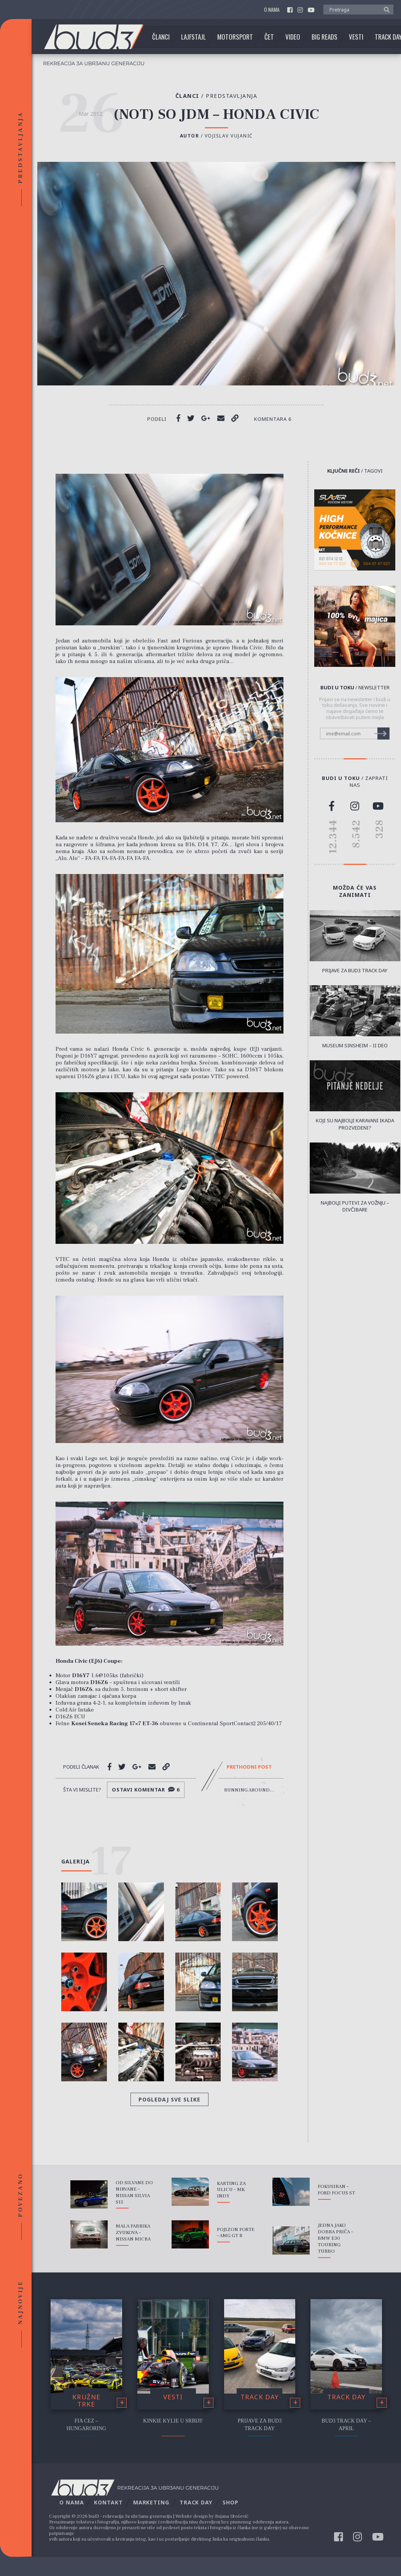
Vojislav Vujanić (229, 136)
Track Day (259, 2396)
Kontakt (108, 2502)
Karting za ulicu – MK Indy (231, 2189)
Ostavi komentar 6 (146, 1789)
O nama (272, 9)
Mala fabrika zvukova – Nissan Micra (133, 2232)
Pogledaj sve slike (169, 2099)
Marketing (151, 2502)
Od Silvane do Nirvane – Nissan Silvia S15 (134, 2192)
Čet (269, 37)
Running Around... (249, 1790)
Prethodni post (249, 1767)
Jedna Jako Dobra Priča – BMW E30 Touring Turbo (335, 2238)
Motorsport (235, 37)
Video (292, 37)
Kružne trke (86, 2400)
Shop (231, 2502)
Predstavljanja (231, 95)
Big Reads (324, 37)
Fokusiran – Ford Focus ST (336, 2189)
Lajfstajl (193, 37)
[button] (385, 9)
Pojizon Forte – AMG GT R (236, 2232)
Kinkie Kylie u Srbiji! (173, 2421)
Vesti (356, 37)
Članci (161, 37)
